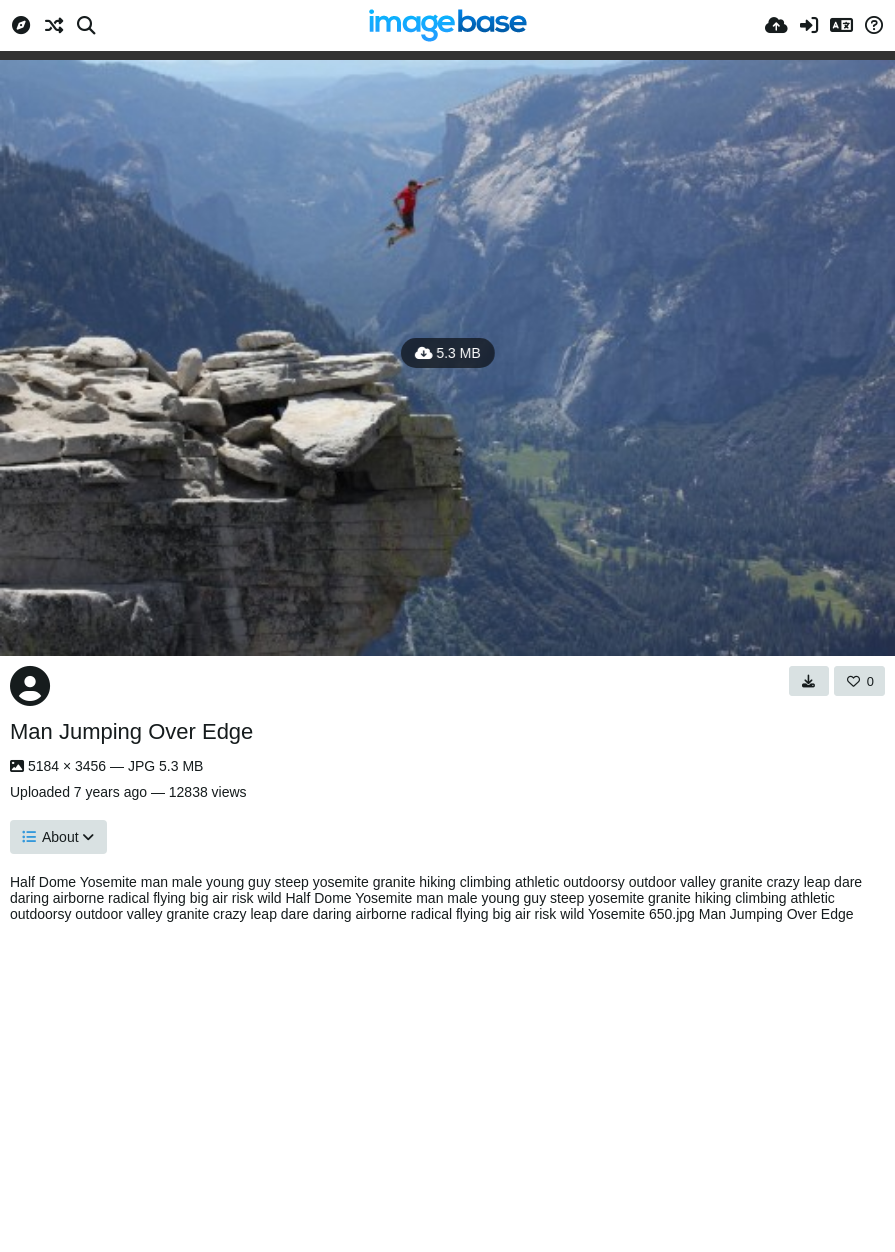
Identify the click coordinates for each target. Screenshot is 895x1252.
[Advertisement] (447, 1082)
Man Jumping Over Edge (131, 731)
